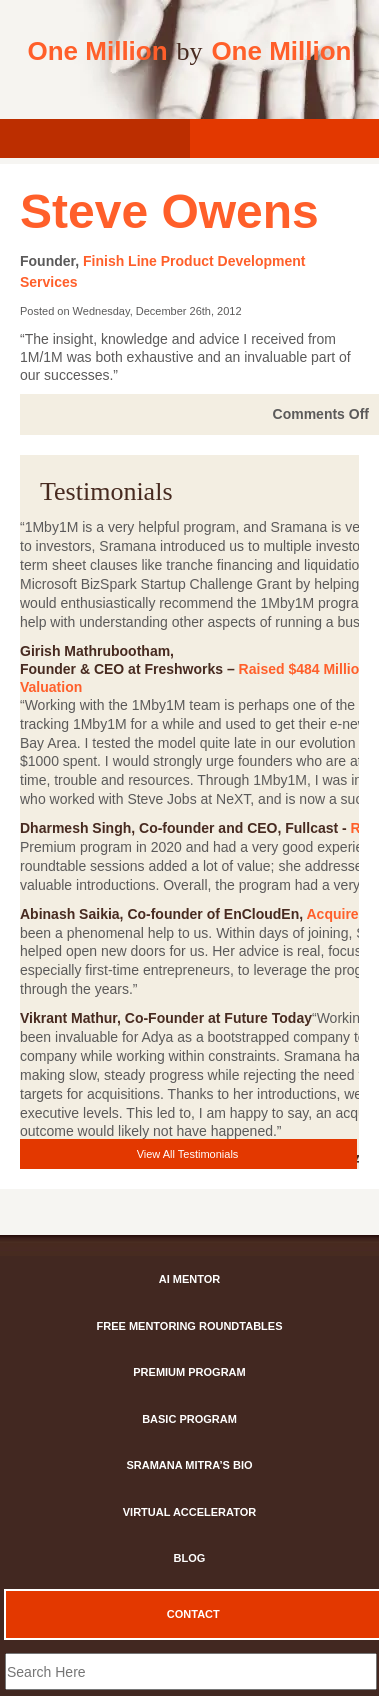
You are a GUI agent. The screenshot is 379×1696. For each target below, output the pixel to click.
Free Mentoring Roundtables (190, 1326)
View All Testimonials (188, 1154)
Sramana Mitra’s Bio (189, 1465)
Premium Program (189, 1372)
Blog (190, 1558)
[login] (95, 138)
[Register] (285, 138)
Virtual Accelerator (189, 1512)
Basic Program (189, 1419)
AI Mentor (190, 1279)
